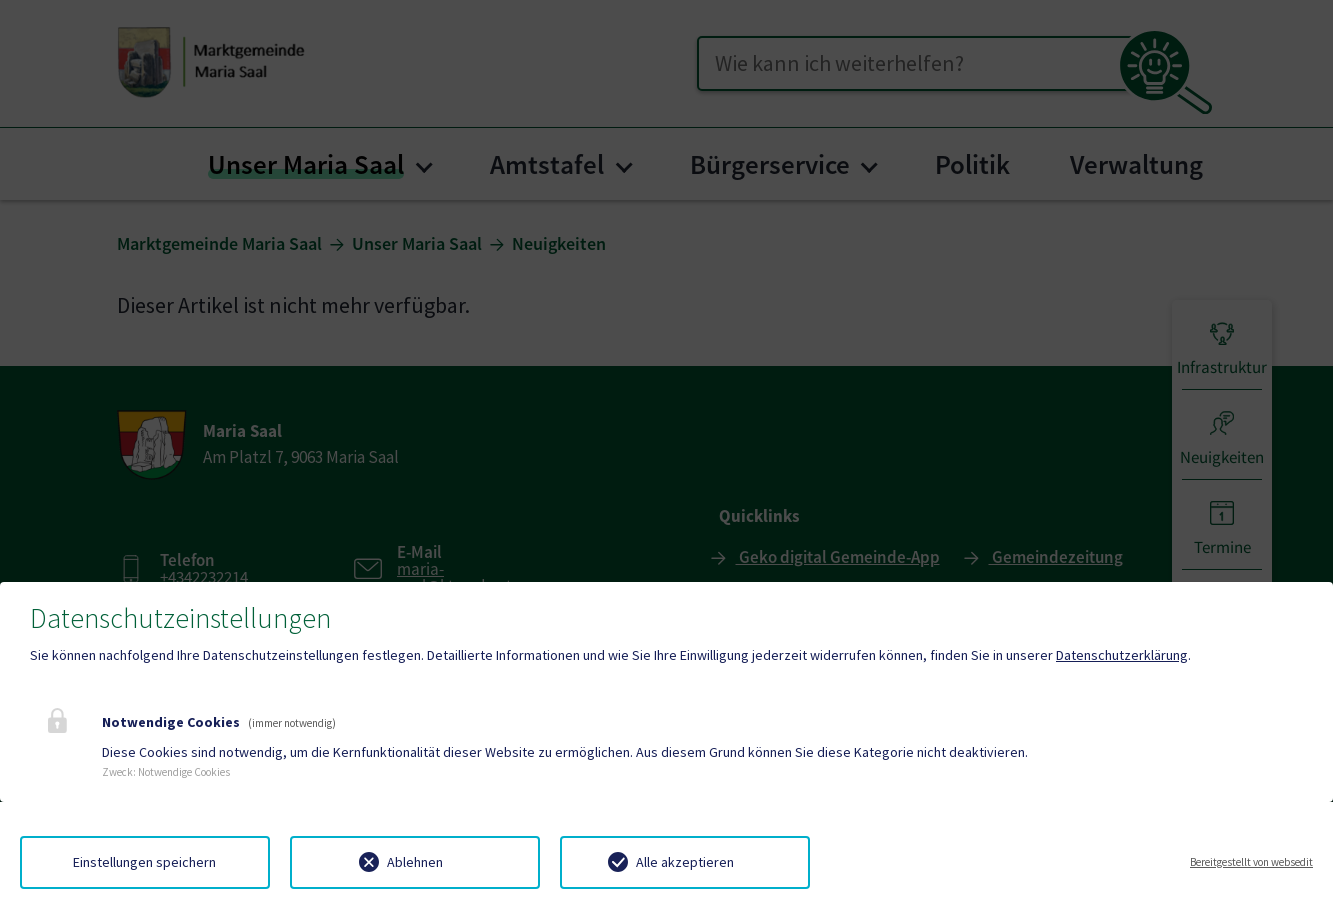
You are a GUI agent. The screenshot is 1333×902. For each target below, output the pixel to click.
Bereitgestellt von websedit (1251, 862)
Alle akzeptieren (685, 862)
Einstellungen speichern (144, 862)
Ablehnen (415, 862)
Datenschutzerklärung (1122, 655)
